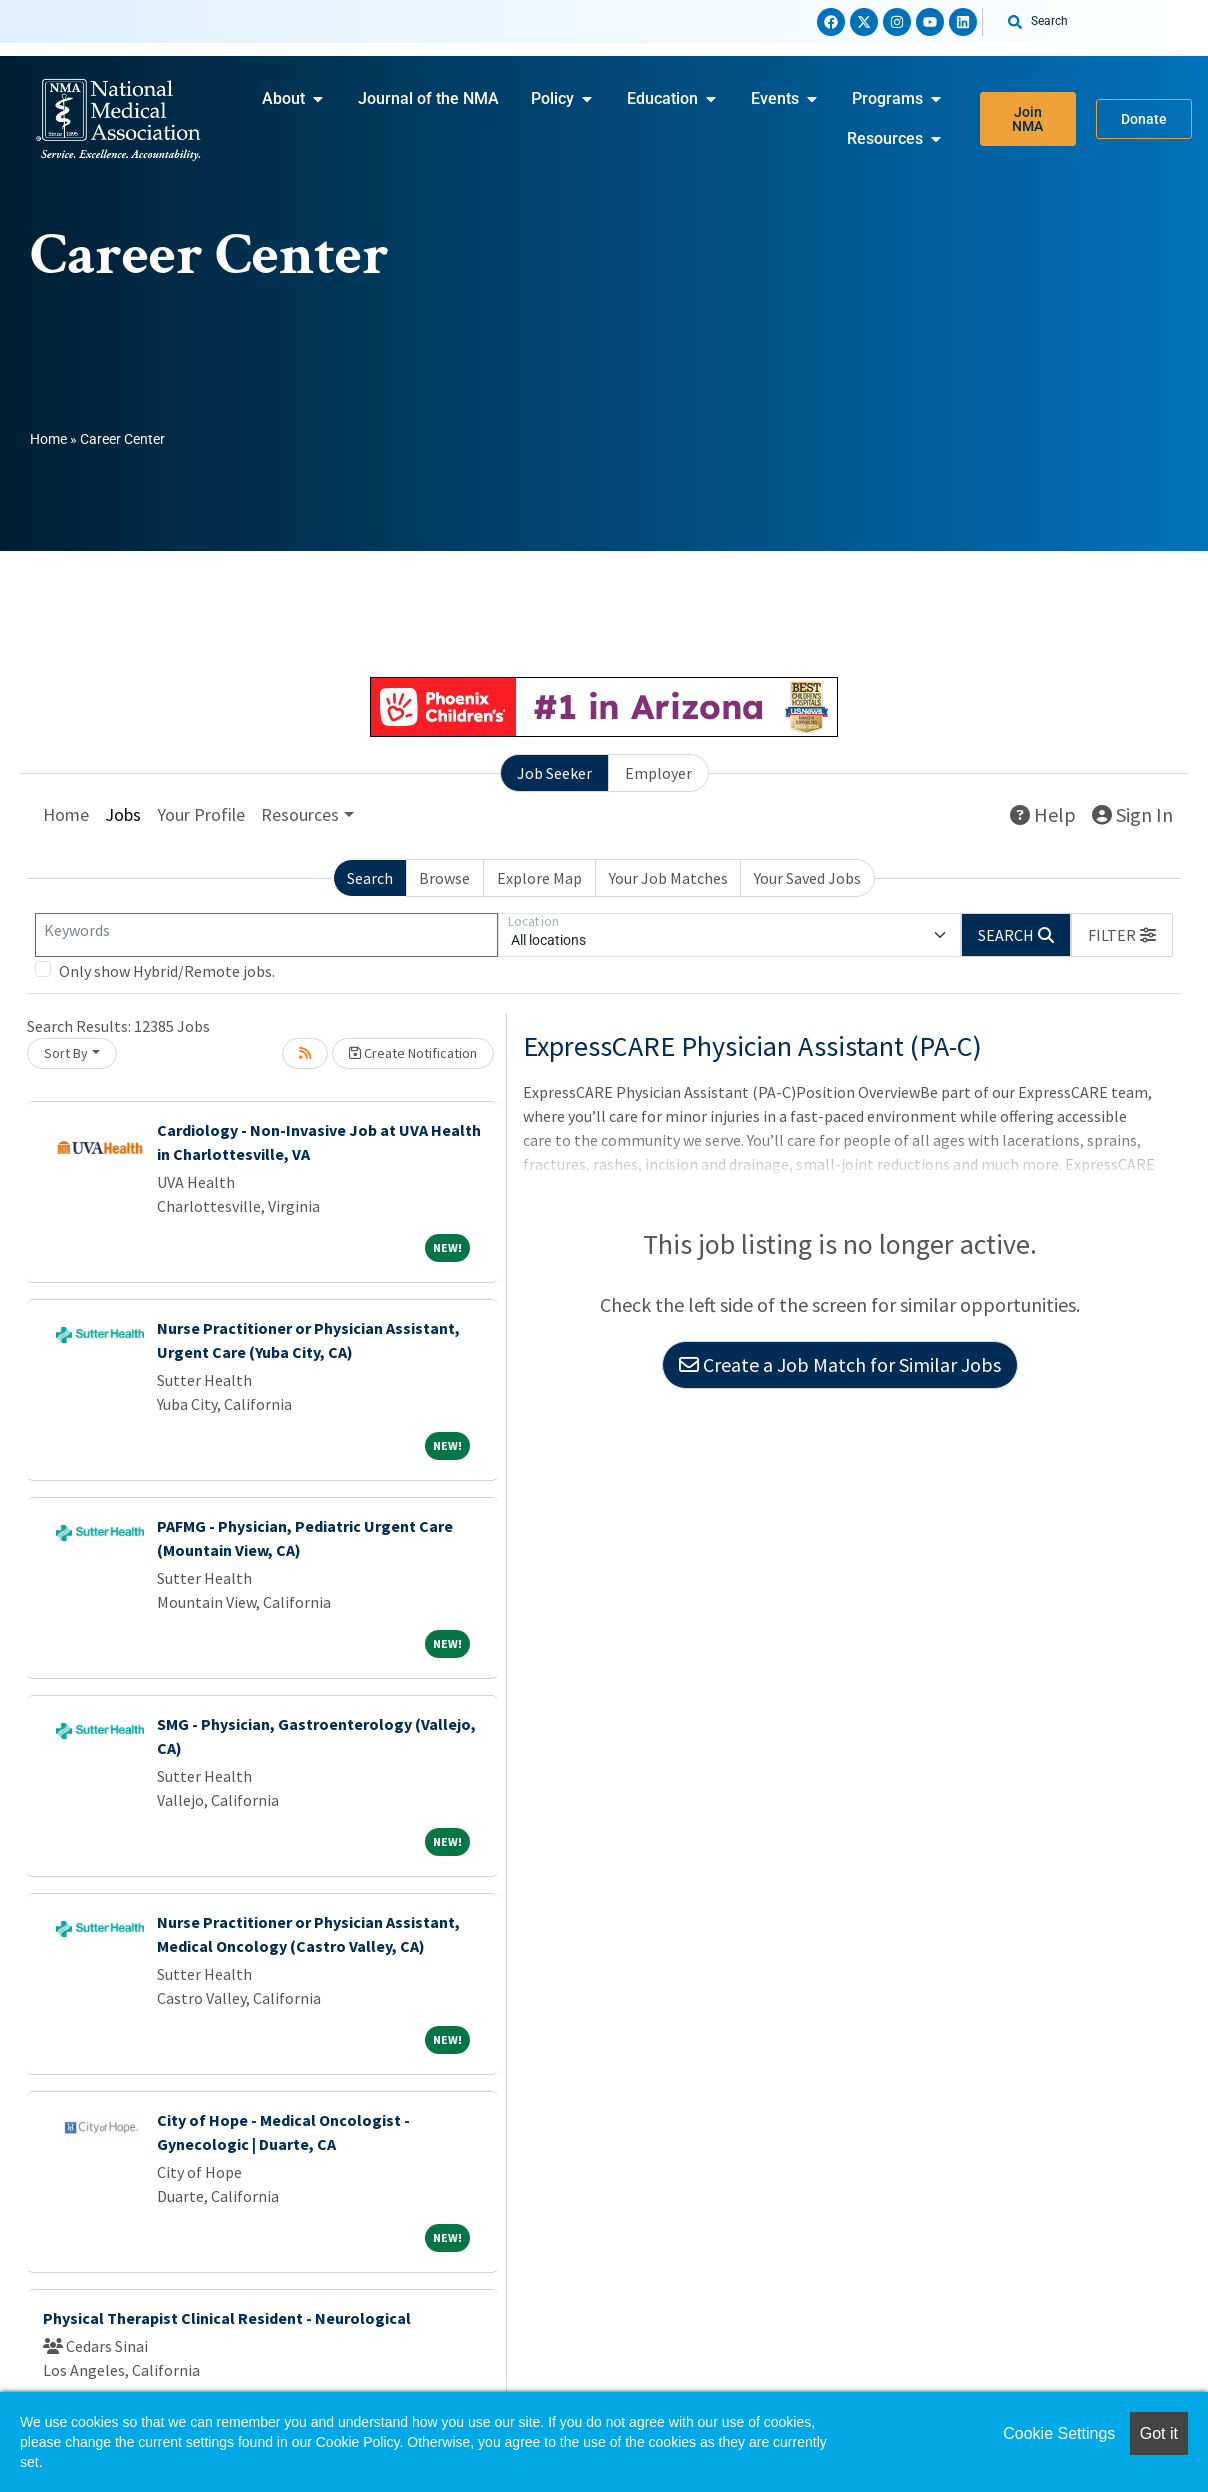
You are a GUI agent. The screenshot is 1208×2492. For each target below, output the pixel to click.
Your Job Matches (668, 878)
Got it (1159, 2433)
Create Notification (413, 1053)
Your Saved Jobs (807, 878)
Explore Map (539, 878)
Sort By (66, 1053)
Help (1043, 814)
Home (48, 439)
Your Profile (201, 814)
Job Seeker (554, 773)
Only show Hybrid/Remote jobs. (167, 971)
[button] (1122, 935)
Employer (658, 773)
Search (370, 878)
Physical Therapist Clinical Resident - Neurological (227, 2318)
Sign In (1132, 814)
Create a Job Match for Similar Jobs (840, 1364)
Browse (444, 878)
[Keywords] (266, 935)
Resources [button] (300, 814)
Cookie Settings (1059, 2433)
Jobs (123, 814)
